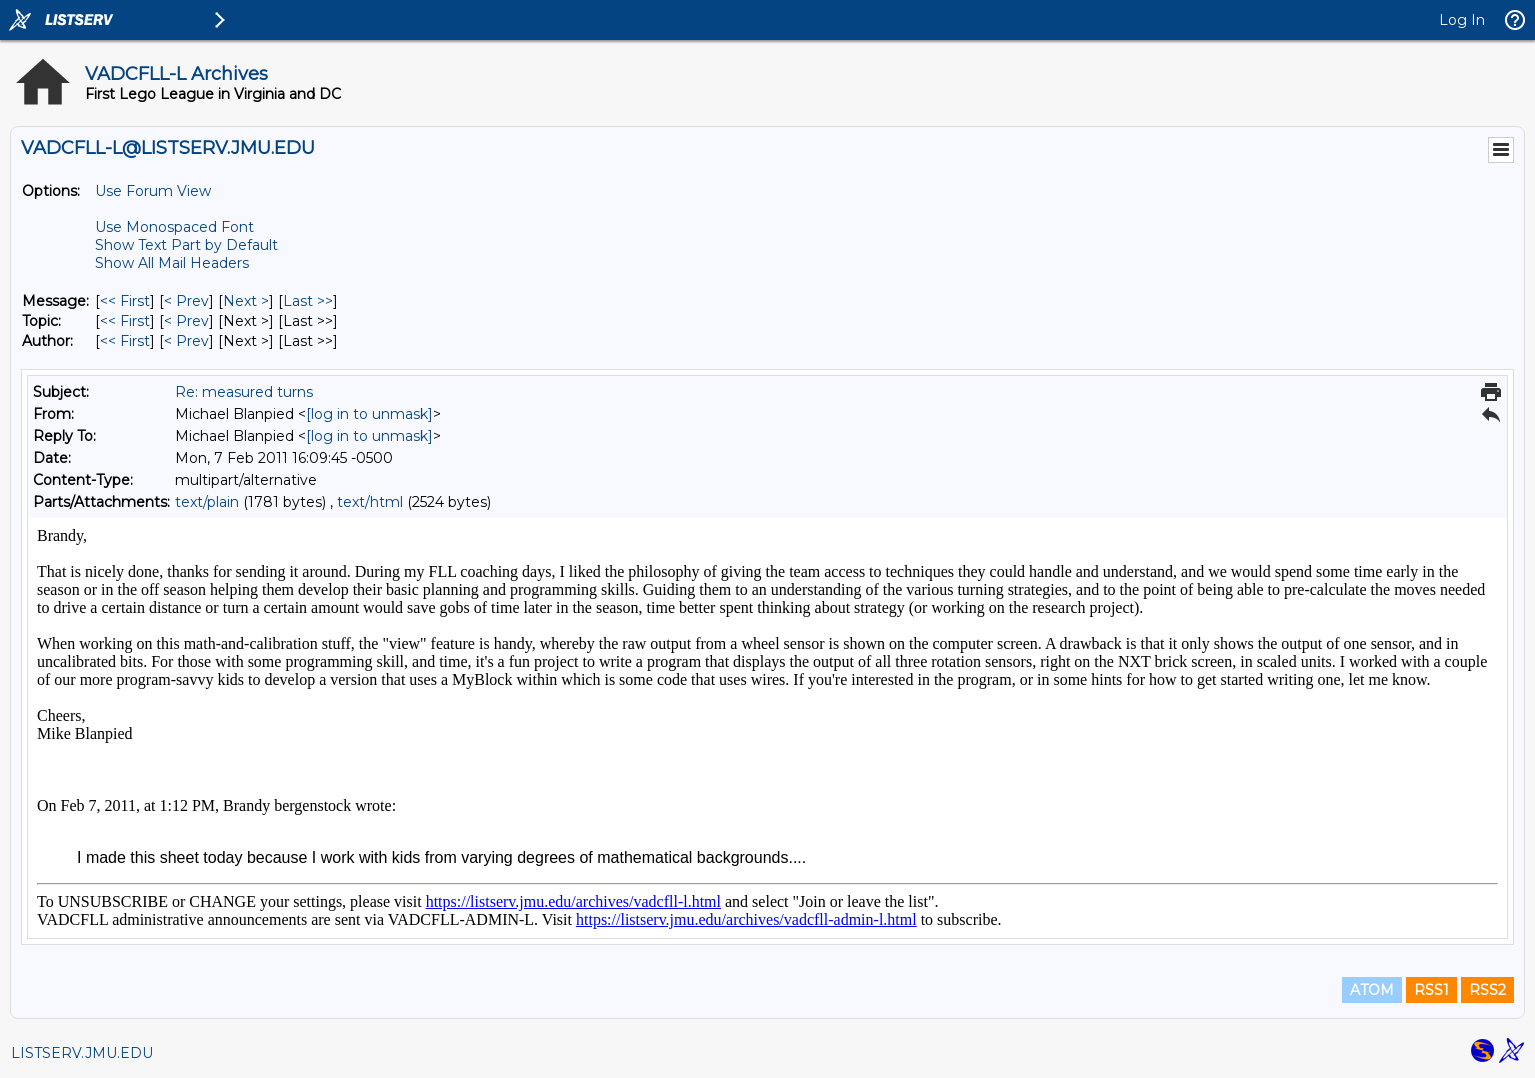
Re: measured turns (244, 392)
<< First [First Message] (125, 301)
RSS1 (1431, 990)
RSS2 (1487, 990)
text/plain (207, 502)
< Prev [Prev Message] (186, 301)
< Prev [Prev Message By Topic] (186, 321)
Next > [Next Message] (246, 301)
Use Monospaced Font (174, 227)
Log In (1462, 20)
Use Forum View (153, 191)
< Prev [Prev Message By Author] (186, 341)
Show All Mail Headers (172, 263)
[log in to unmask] (369, 414)
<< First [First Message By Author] (125, 341)
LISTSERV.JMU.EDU (82, 1053)
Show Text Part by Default (186, 245)
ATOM (1372, 990)
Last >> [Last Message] (308, 301)
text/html (370, 502)
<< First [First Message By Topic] (125, 321)
